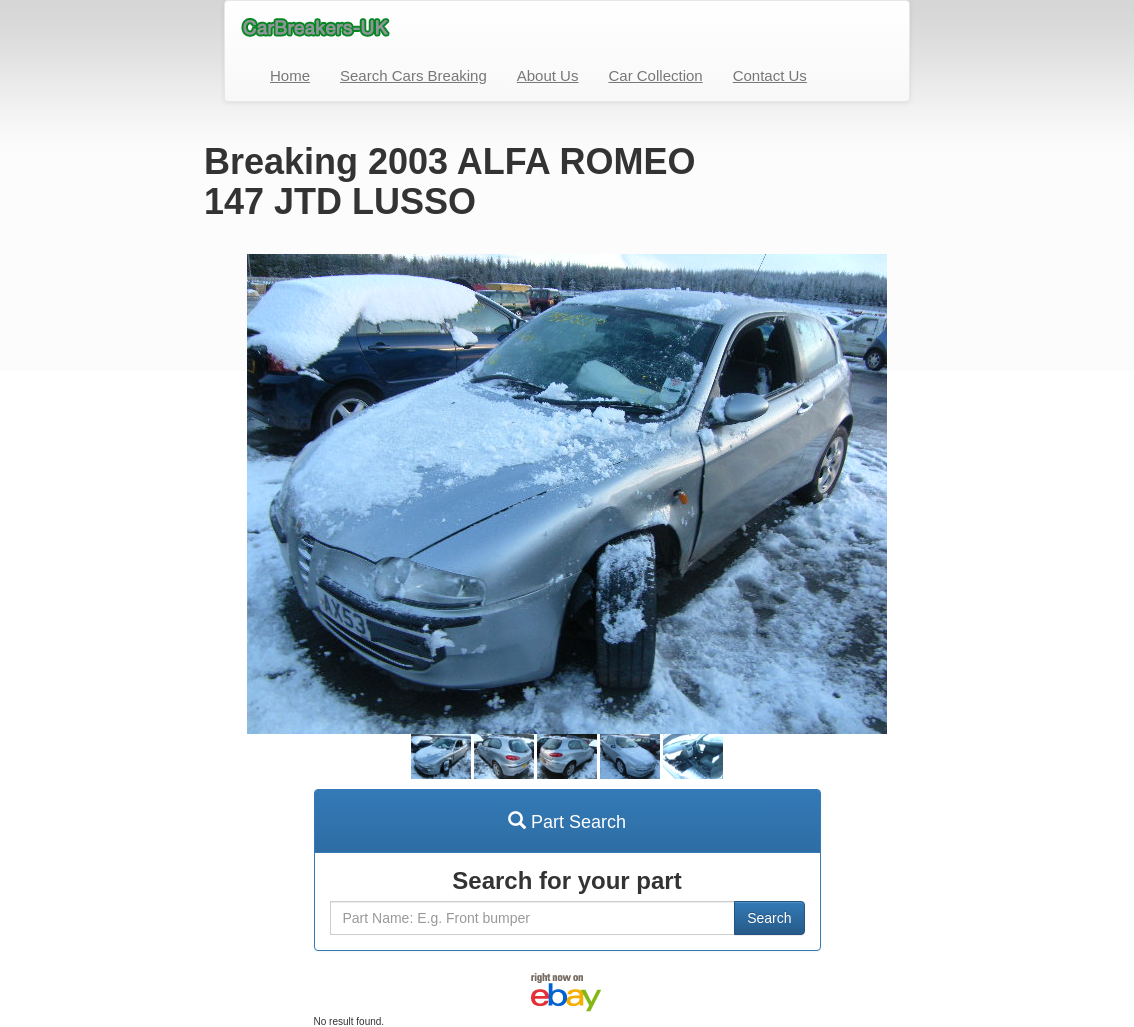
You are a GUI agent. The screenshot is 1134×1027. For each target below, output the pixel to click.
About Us (548, 75)
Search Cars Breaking (413, 75)
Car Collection (655, 75)
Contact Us (770, 75)
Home (290, 75)
